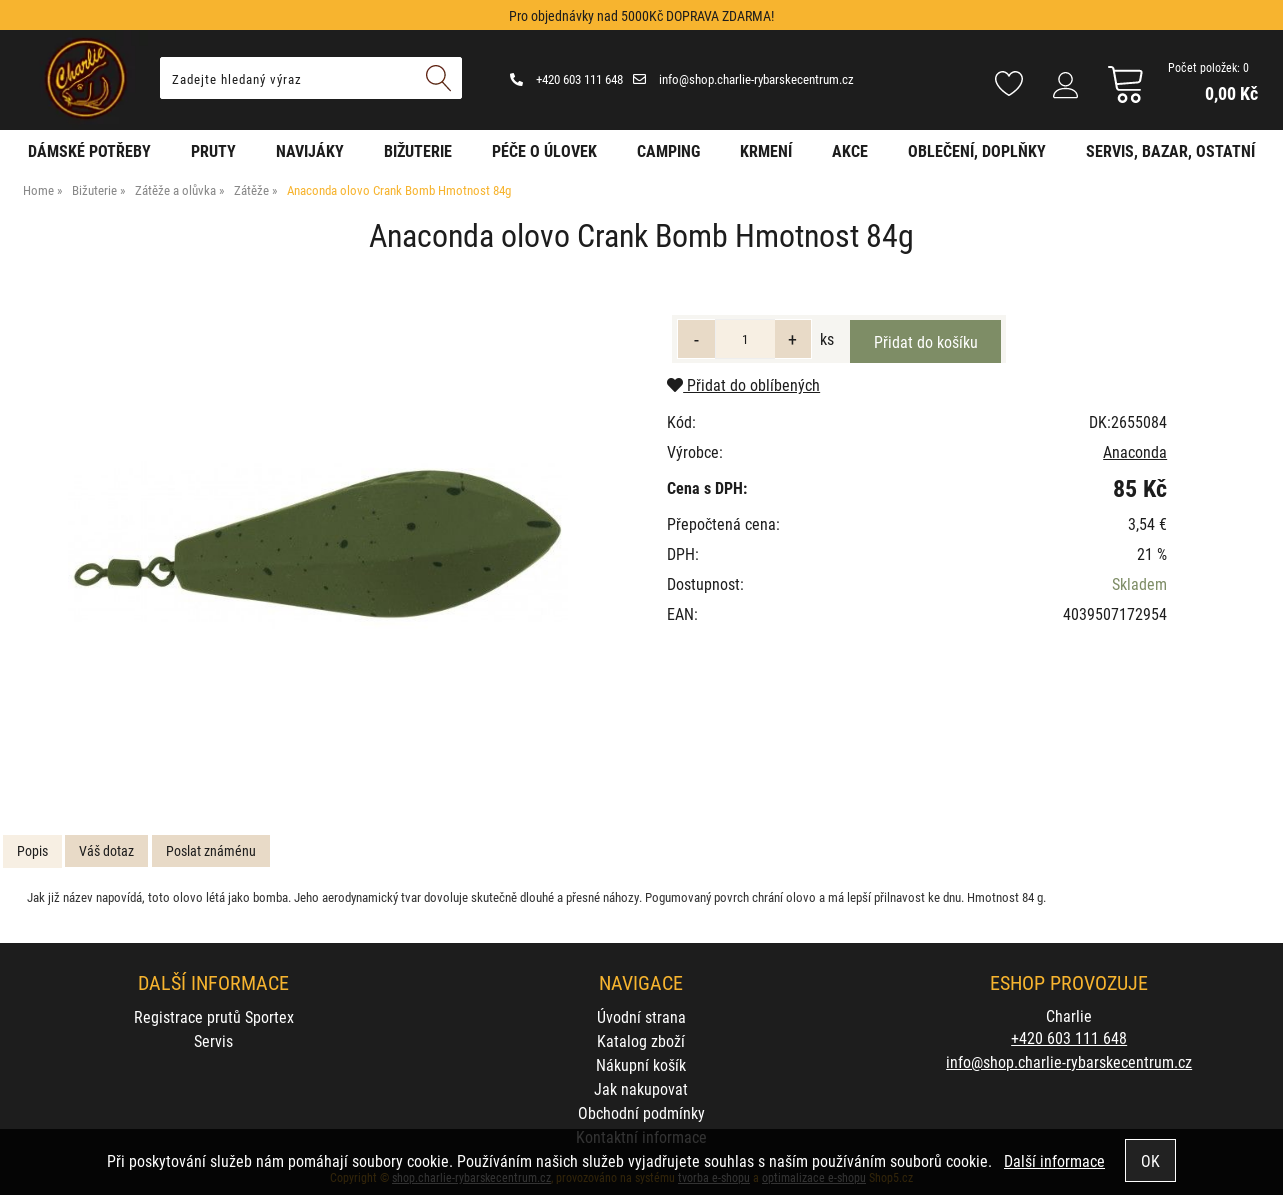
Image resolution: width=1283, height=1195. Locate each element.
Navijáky (310, 150)
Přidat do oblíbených (743, 384)
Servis (213, 1040)
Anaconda (1135, 451)
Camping (668, 150)
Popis (32, 850)
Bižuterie (418, 150)
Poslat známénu (211, 850)
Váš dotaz (106, 850)
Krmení (766, 150)
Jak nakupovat (641, 1088)
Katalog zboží (641, 1040)
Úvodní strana (641, 1016)
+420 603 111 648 (566, 79)
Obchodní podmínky (641, 1112)
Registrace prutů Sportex (214, 1016)
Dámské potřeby (89, 150)
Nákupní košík (641, 1064)
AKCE (850, 150)
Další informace (1054, 1160)
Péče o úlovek (544, 150)
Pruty (213, 150)
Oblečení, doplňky (977, 150)
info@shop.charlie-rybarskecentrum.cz (743, 79)
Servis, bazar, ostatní (1170, 150)
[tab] (32, 851)
